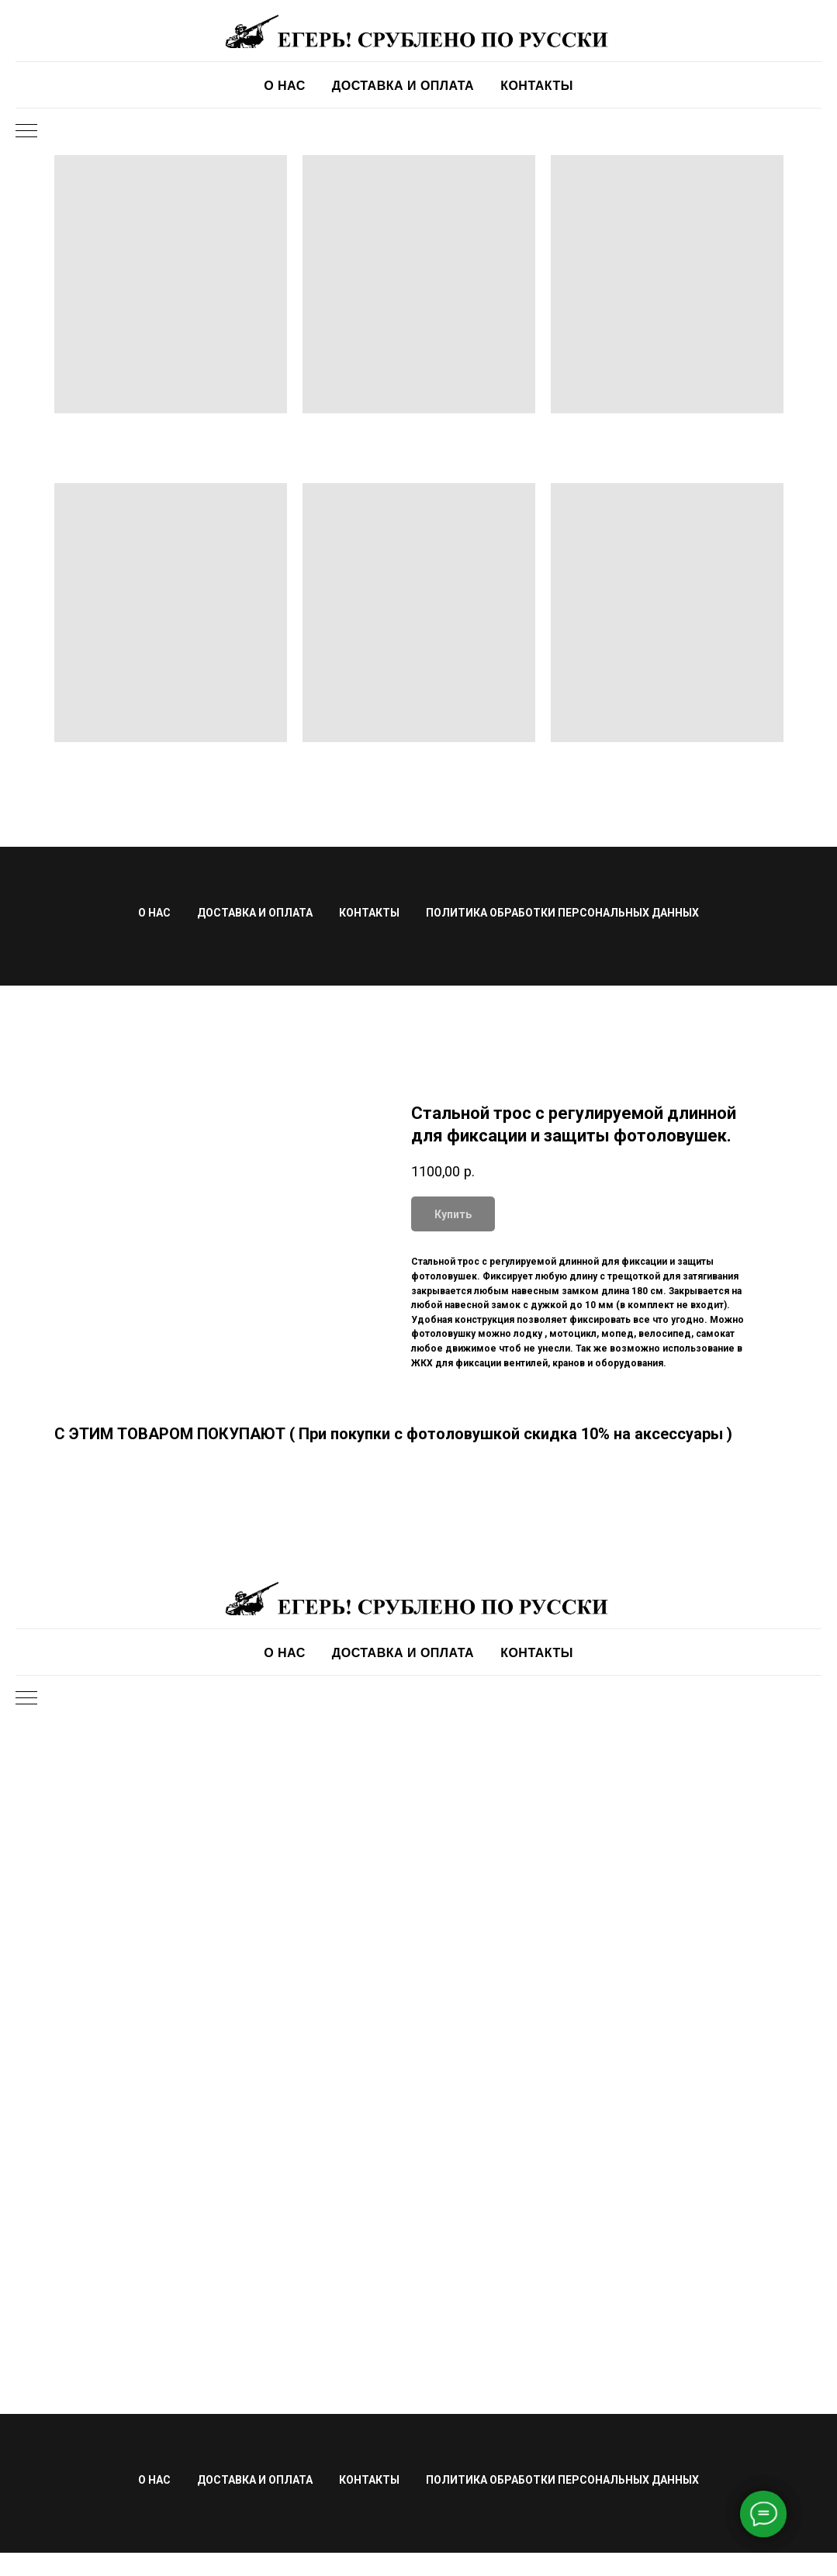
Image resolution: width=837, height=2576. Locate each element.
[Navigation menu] (26, 132)
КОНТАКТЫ (536, 85)
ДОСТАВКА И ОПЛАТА (403, 85)
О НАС (285, 85)
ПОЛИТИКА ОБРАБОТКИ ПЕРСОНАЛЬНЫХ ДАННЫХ (562, 912)
